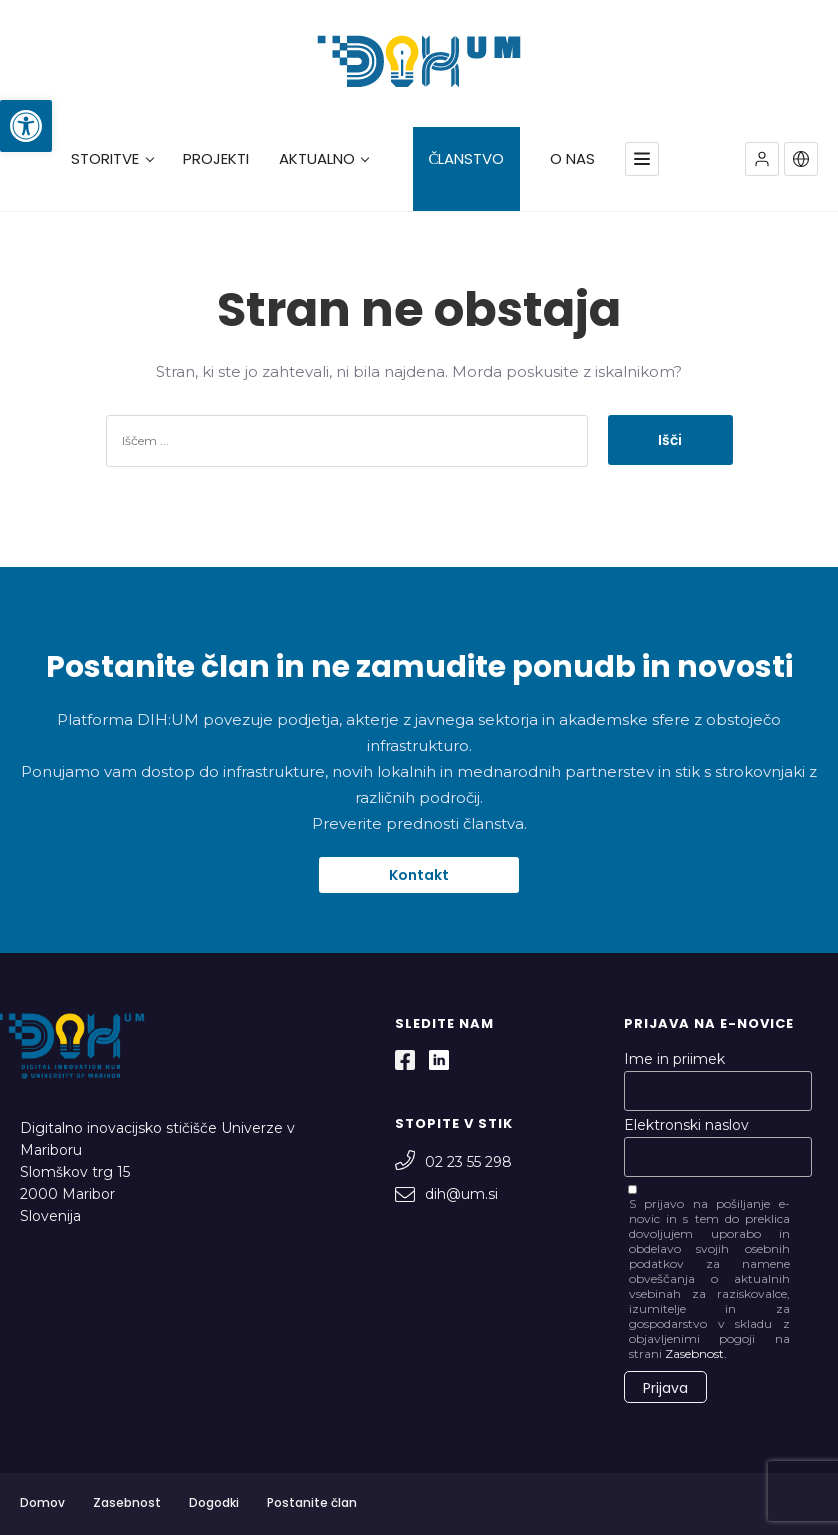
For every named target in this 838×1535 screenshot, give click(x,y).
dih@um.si (446, 1194)
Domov (42, 1502)
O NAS (572, 159)
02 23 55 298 (453, 1162)
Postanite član (312, 1502)
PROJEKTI (216, 159)
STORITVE (112, 159)
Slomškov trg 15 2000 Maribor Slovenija (75, 1194)
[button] (26, 126)
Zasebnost (127, 1502)
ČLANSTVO (466, 159)
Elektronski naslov (686, 1125)
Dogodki (214, 1502)
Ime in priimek (674, 1059)
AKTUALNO (324, 159)
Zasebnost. (696, 1353)
